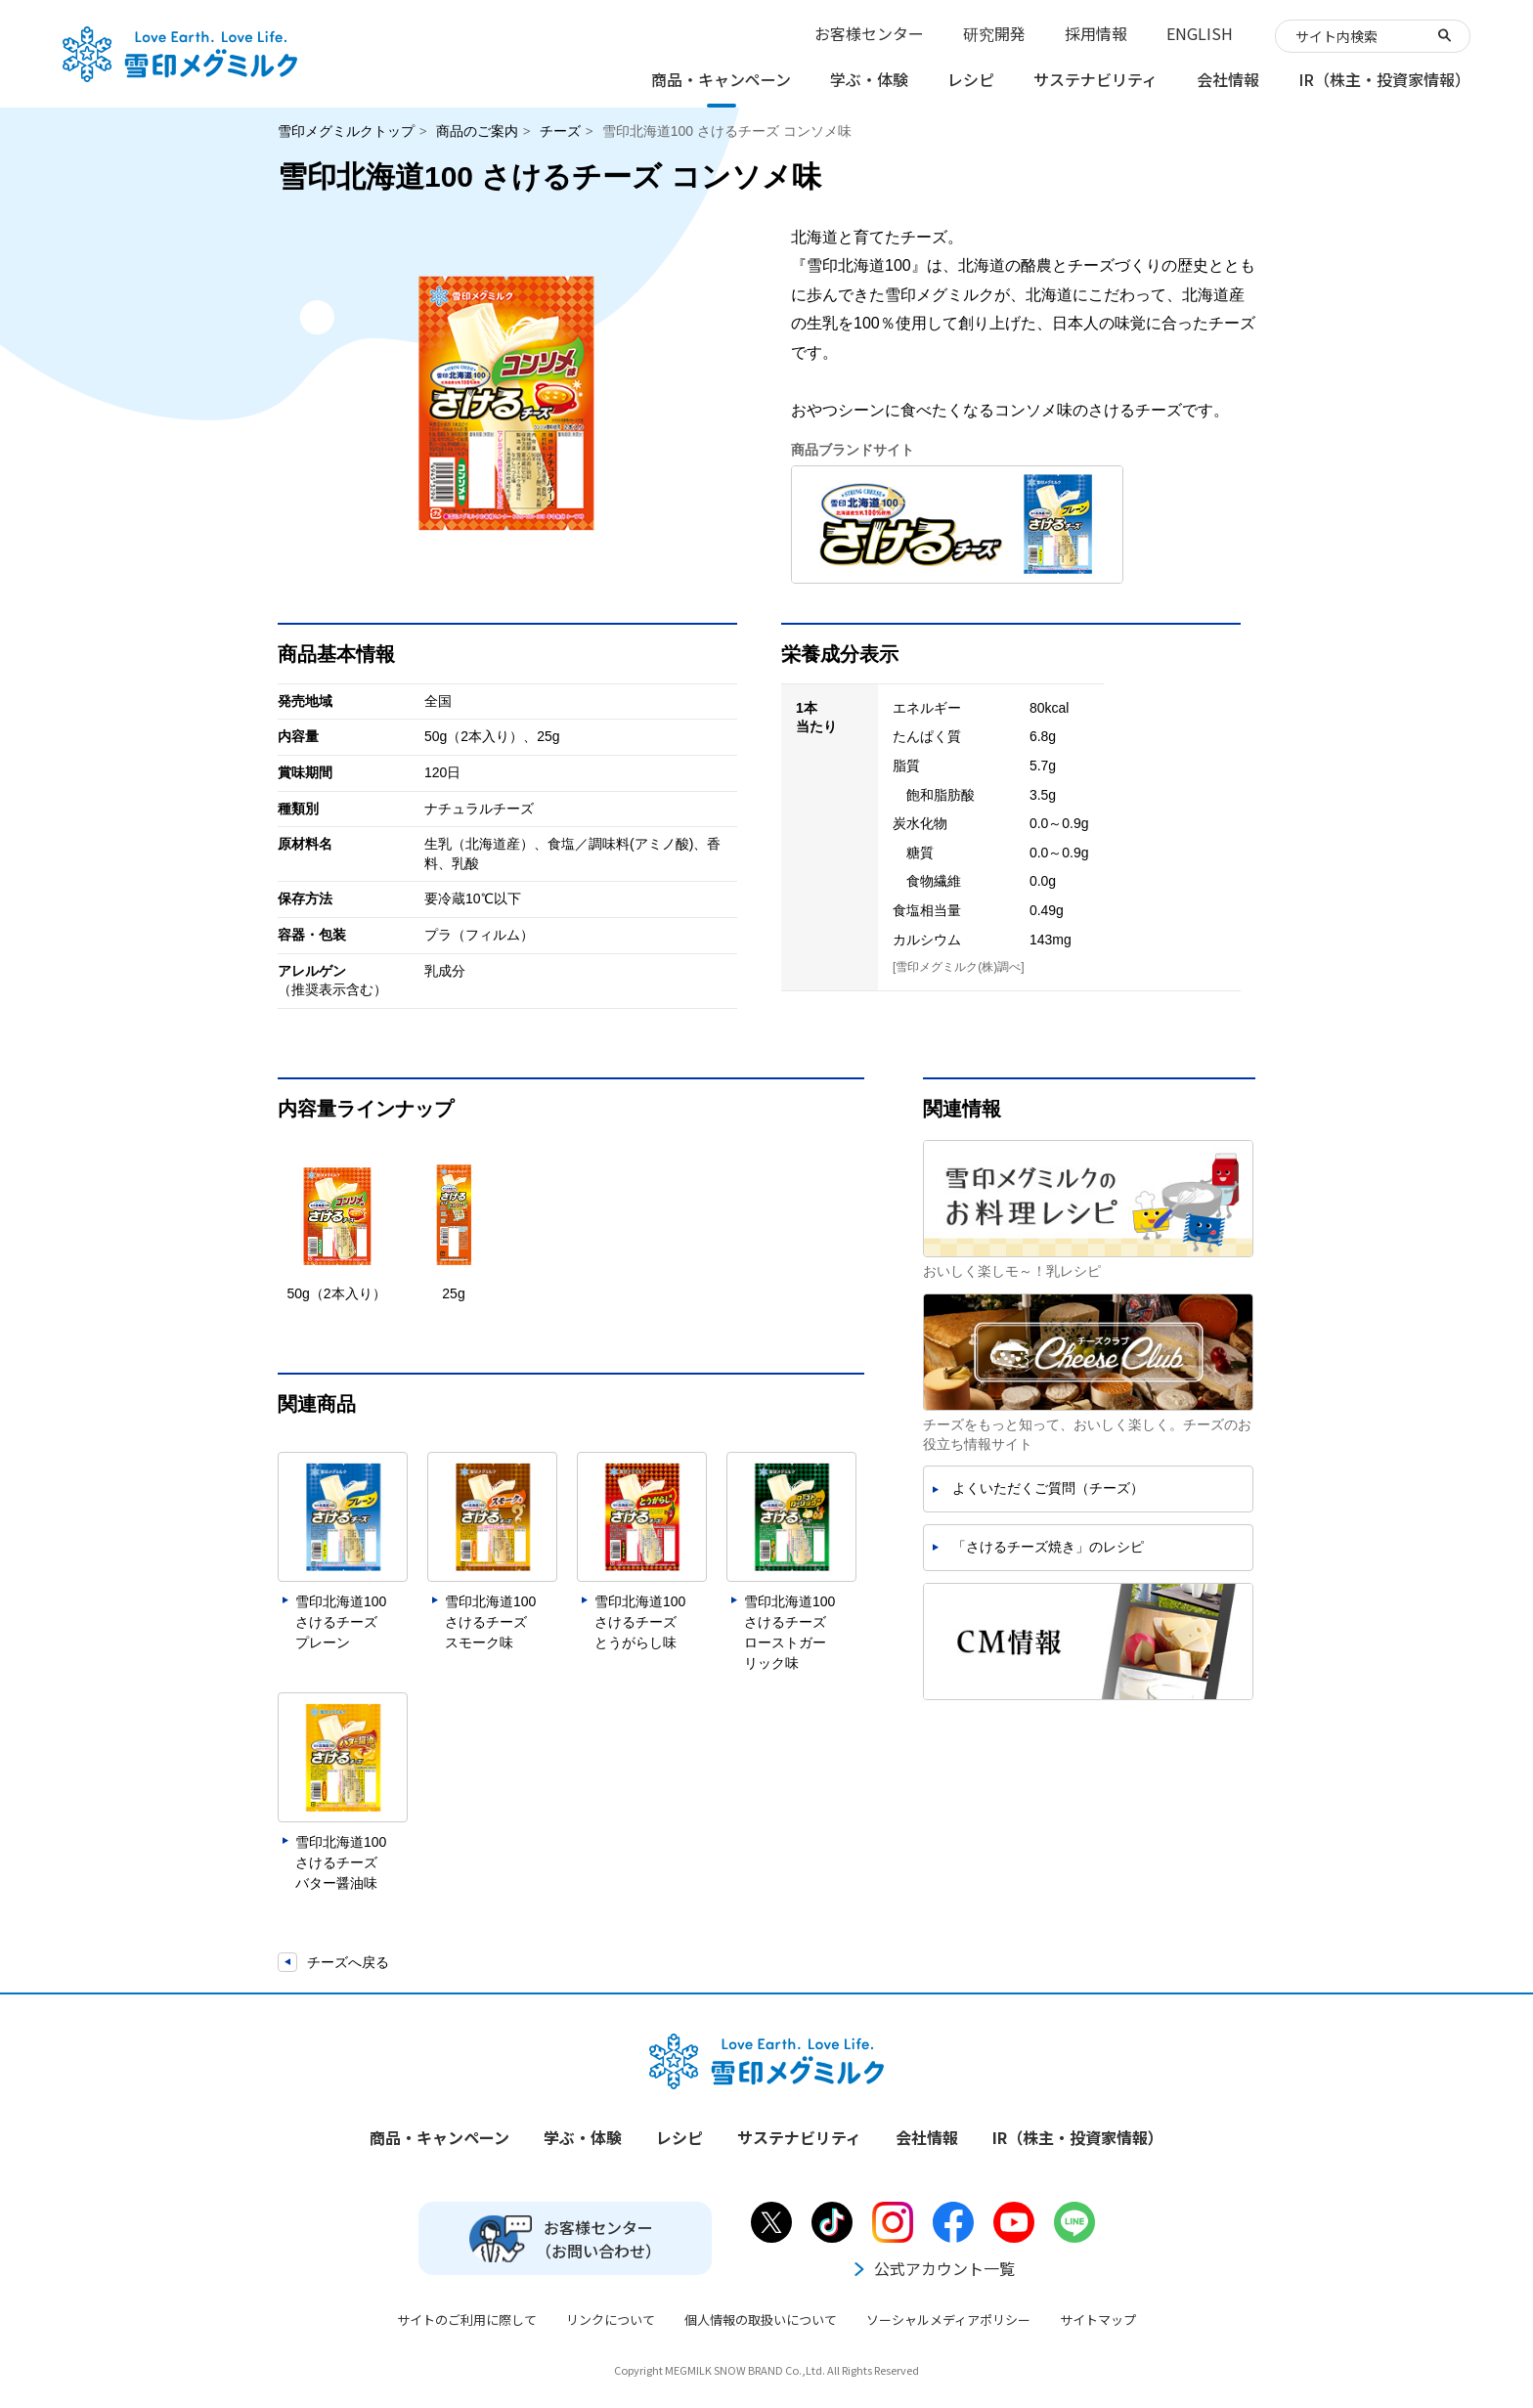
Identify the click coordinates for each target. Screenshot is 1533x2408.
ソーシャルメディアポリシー (948, 2319)
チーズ (560, 131)
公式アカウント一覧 (933, 2268)
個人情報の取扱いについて (760, 2319)
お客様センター (869, 33)
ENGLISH (1199, 33)
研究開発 (994, 33)
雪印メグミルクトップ (346, 131)
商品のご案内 (477, 131)
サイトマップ (1098, 2319)
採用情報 (1096, 33)
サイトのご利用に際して (467, 2319)
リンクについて (610, 2319)
